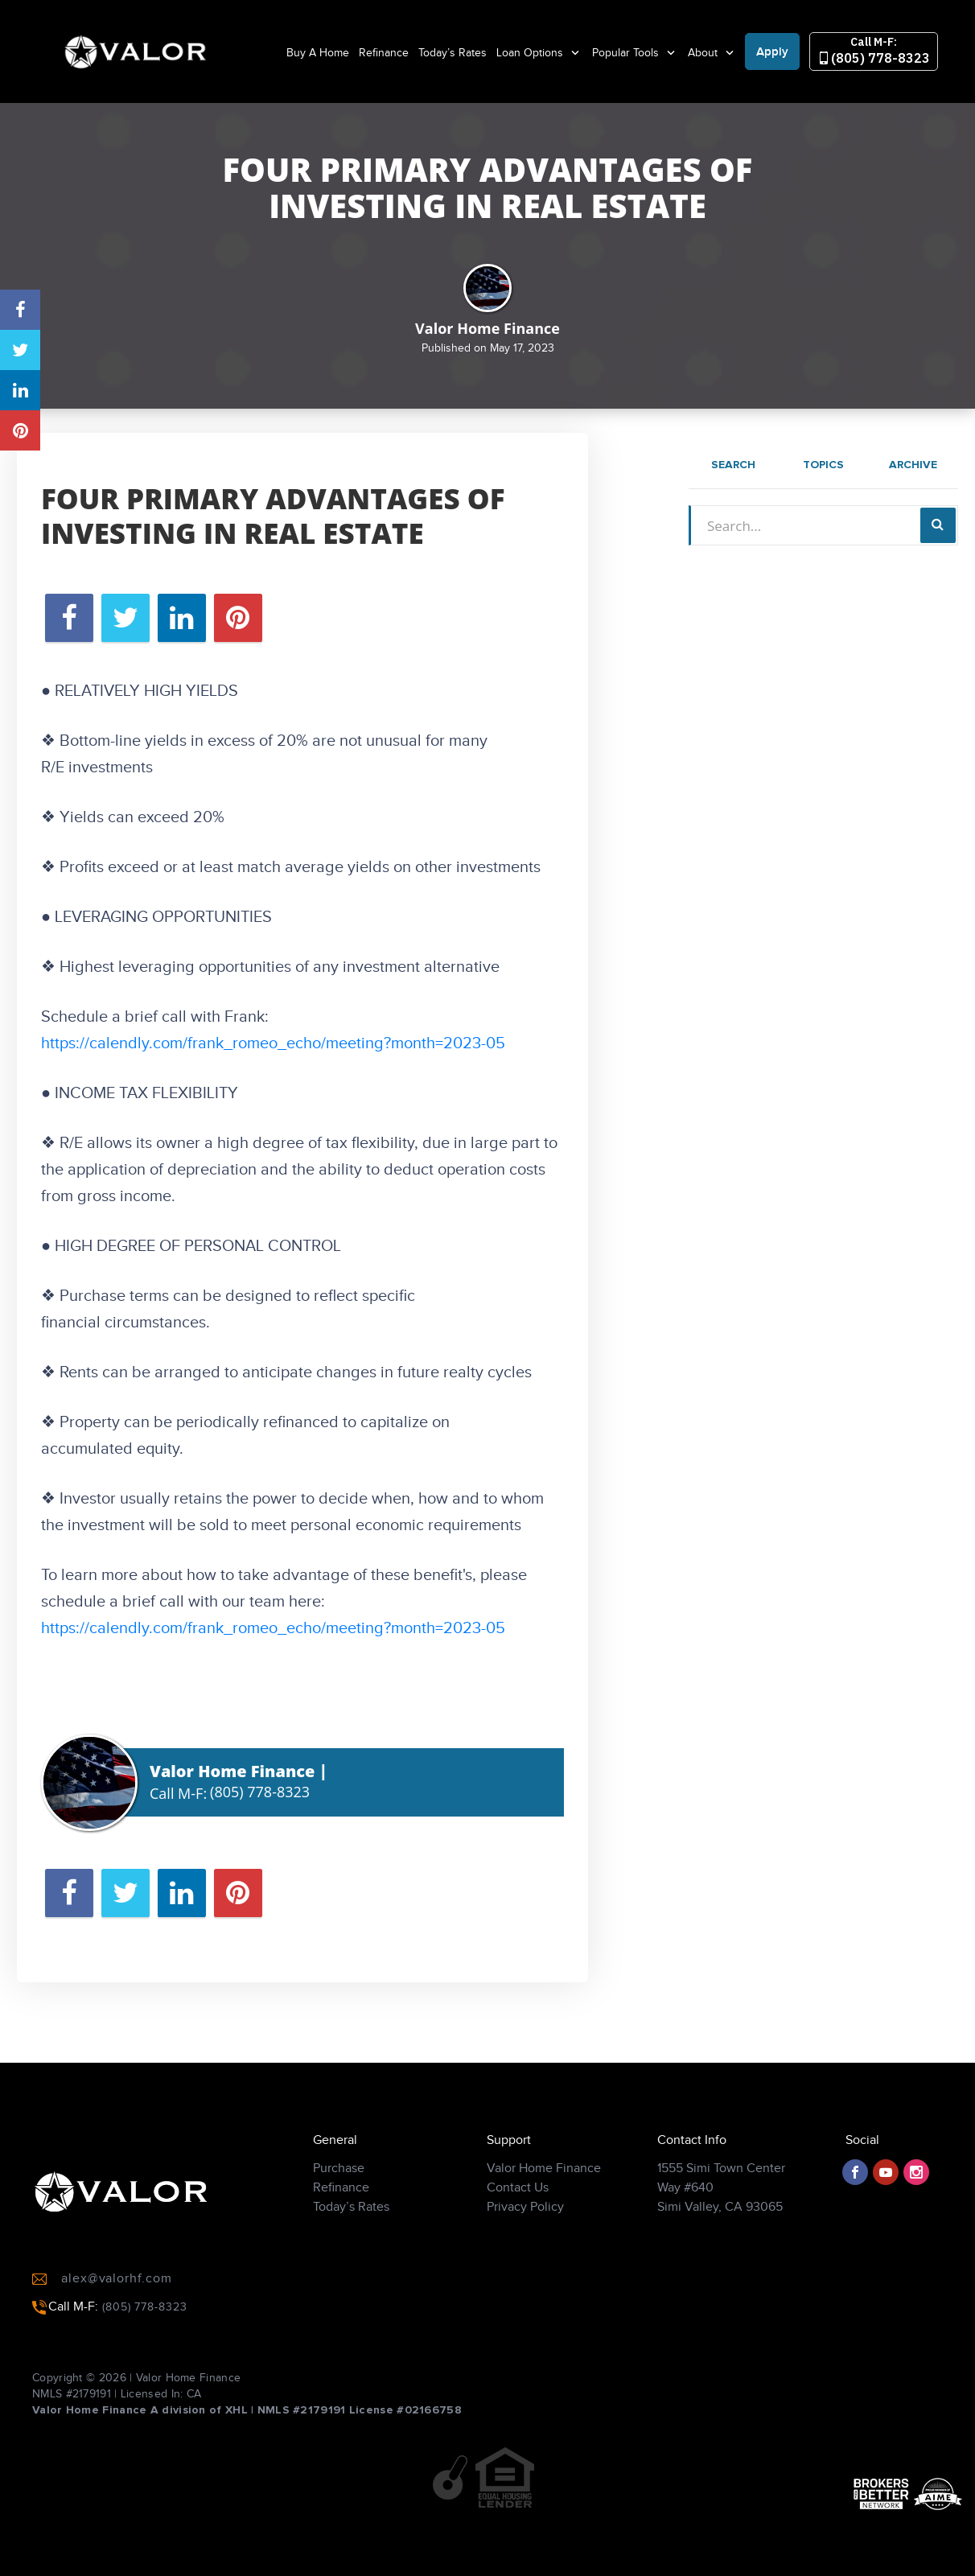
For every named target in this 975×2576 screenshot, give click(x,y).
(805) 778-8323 (873, 51)
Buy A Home (317, 53)
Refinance (384, 53)
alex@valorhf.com (101, 2291)
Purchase (338, 2180)
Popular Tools (627, 53)
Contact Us (518, 2200)
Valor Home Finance (544, 2180)
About (704, 53)
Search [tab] (733, 465)
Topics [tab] (823, 465)
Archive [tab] (913, 465)
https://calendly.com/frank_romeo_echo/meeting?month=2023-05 (273, 1043)
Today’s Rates (452, 53)
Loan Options (531, 53)
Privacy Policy (525, 2219)
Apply (772, 52)
